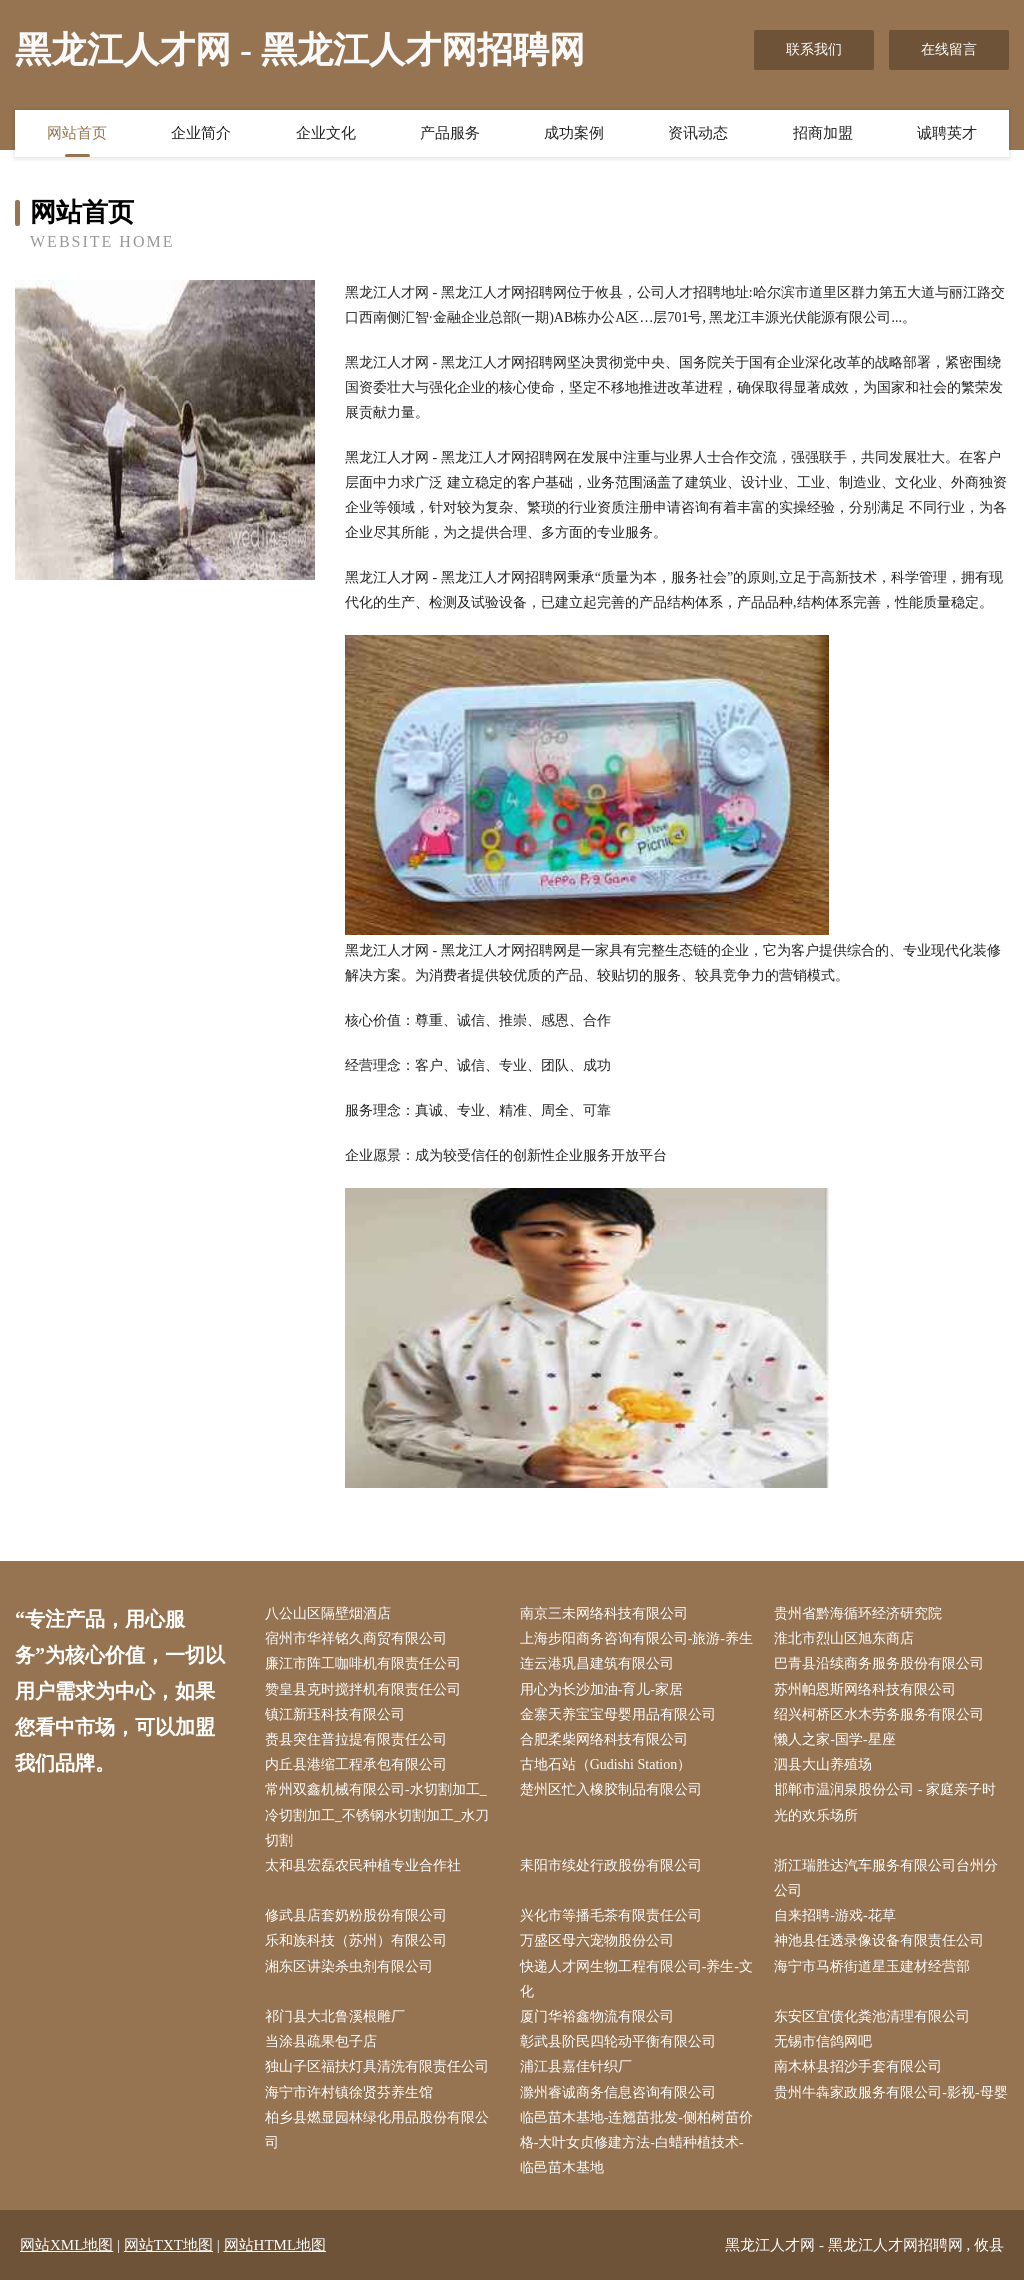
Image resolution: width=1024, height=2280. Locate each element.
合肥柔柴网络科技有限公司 (604, 1739)
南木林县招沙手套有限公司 (858, 2066)
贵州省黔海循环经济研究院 (858, 1613)
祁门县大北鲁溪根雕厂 (335, 2016)
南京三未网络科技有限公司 (604, 1613)
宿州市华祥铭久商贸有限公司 (356, 1638)
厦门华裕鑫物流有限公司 (597, 2016)
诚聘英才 (947, 133)
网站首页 (77, 133)
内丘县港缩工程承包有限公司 (356, 1764)
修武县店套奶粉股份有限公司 (356, 1915)
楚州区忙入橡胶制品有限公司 (611, 1789)
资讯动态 (698, 133)
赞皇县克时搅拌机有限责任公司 (363, 1689)
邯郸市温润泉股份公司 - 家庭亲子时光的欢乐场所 (885, 1802)
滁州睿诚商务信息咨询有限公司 (618, 2092)
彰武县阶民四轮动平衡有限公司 (618, 2041)
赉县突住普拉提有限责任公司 (356, 1739)
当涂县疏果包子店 (321, 2041)
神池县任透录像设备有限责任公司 (879, 1940)
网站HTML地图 (275, 2245)
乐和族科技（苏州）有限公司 (356, 1940)
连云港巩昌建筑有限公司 (597, 1663)
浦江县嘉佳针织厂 (576, 2066)
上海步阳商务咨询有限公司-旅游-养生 (636, 1638)
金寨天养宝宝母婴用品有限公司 (618, 1714)
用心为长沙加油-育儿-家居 (601, 1689)
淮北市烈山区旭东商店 (844, 1638)
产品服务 (450, 133)
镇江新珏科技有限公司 (335, 1714)
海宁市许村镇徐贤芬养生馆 (349, 2092)
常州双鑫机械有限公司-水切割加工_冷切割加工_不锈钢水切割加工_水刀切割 (377, 1814)
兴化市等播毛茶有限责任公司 (611, 1915)
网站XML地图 (66, 2245)
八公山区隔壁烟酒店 (328, 1613)
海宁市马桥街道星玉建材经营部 (872, 1966)
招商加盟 (823, 133)
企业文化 (326, 133)
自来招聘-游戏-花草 (834, 1915)
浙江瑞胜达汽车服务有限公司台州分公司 (886, 1878)
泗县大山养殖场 (823, 1764)
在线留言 (949, 49)
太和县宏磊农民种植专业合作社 (363, 1865)
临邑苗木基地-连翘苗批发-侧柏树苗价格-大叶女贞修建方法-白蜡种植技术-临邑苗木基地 (636, 2142)
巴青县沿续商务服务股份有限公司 (879, 1663)
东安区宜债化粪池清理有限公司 (872, 2016)
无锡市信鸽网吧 (823, 2041)
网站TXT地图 (168, 2245)
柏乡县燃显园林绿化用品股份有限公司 (377, 2130)
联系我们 (814, 49)
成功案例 (574, 133)
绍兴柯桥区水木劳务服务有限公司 (879, 1714)
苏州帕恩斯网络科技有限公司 (865, 1689)
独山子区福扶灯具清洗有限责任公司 (377, 2066)
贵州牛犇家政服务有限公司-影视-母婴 (890, 2092)
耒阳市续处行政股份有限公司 (611, 1865)
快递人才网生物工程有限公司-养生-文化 (636, 1979)
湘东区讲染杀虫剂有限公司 (349, 1966)
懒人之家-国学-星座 (834, 1739)
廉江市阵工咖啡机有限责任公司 (363, 1663)
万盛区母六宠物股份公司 (597, 1940)
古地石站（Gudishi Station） (606, 1764)
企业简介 (201, 133)
